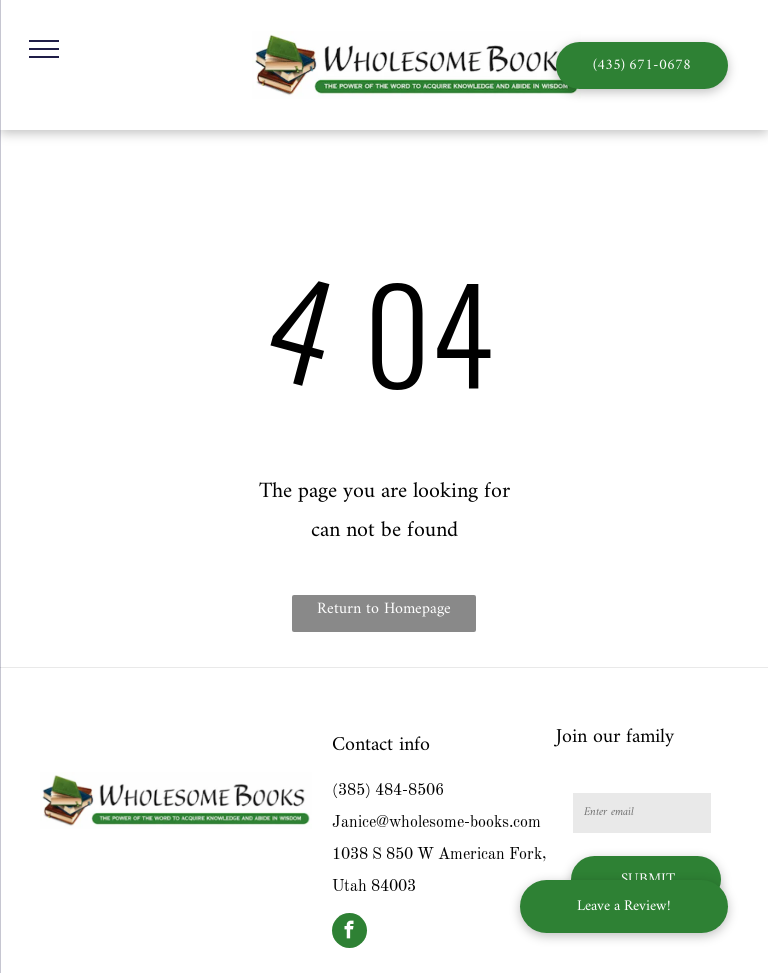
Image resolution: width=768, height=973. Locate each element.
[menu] (44, 49)
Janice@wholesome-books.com (436, 823)
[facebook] (349, 933)
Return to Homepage (384, 609)
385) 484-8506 (391, 791)
